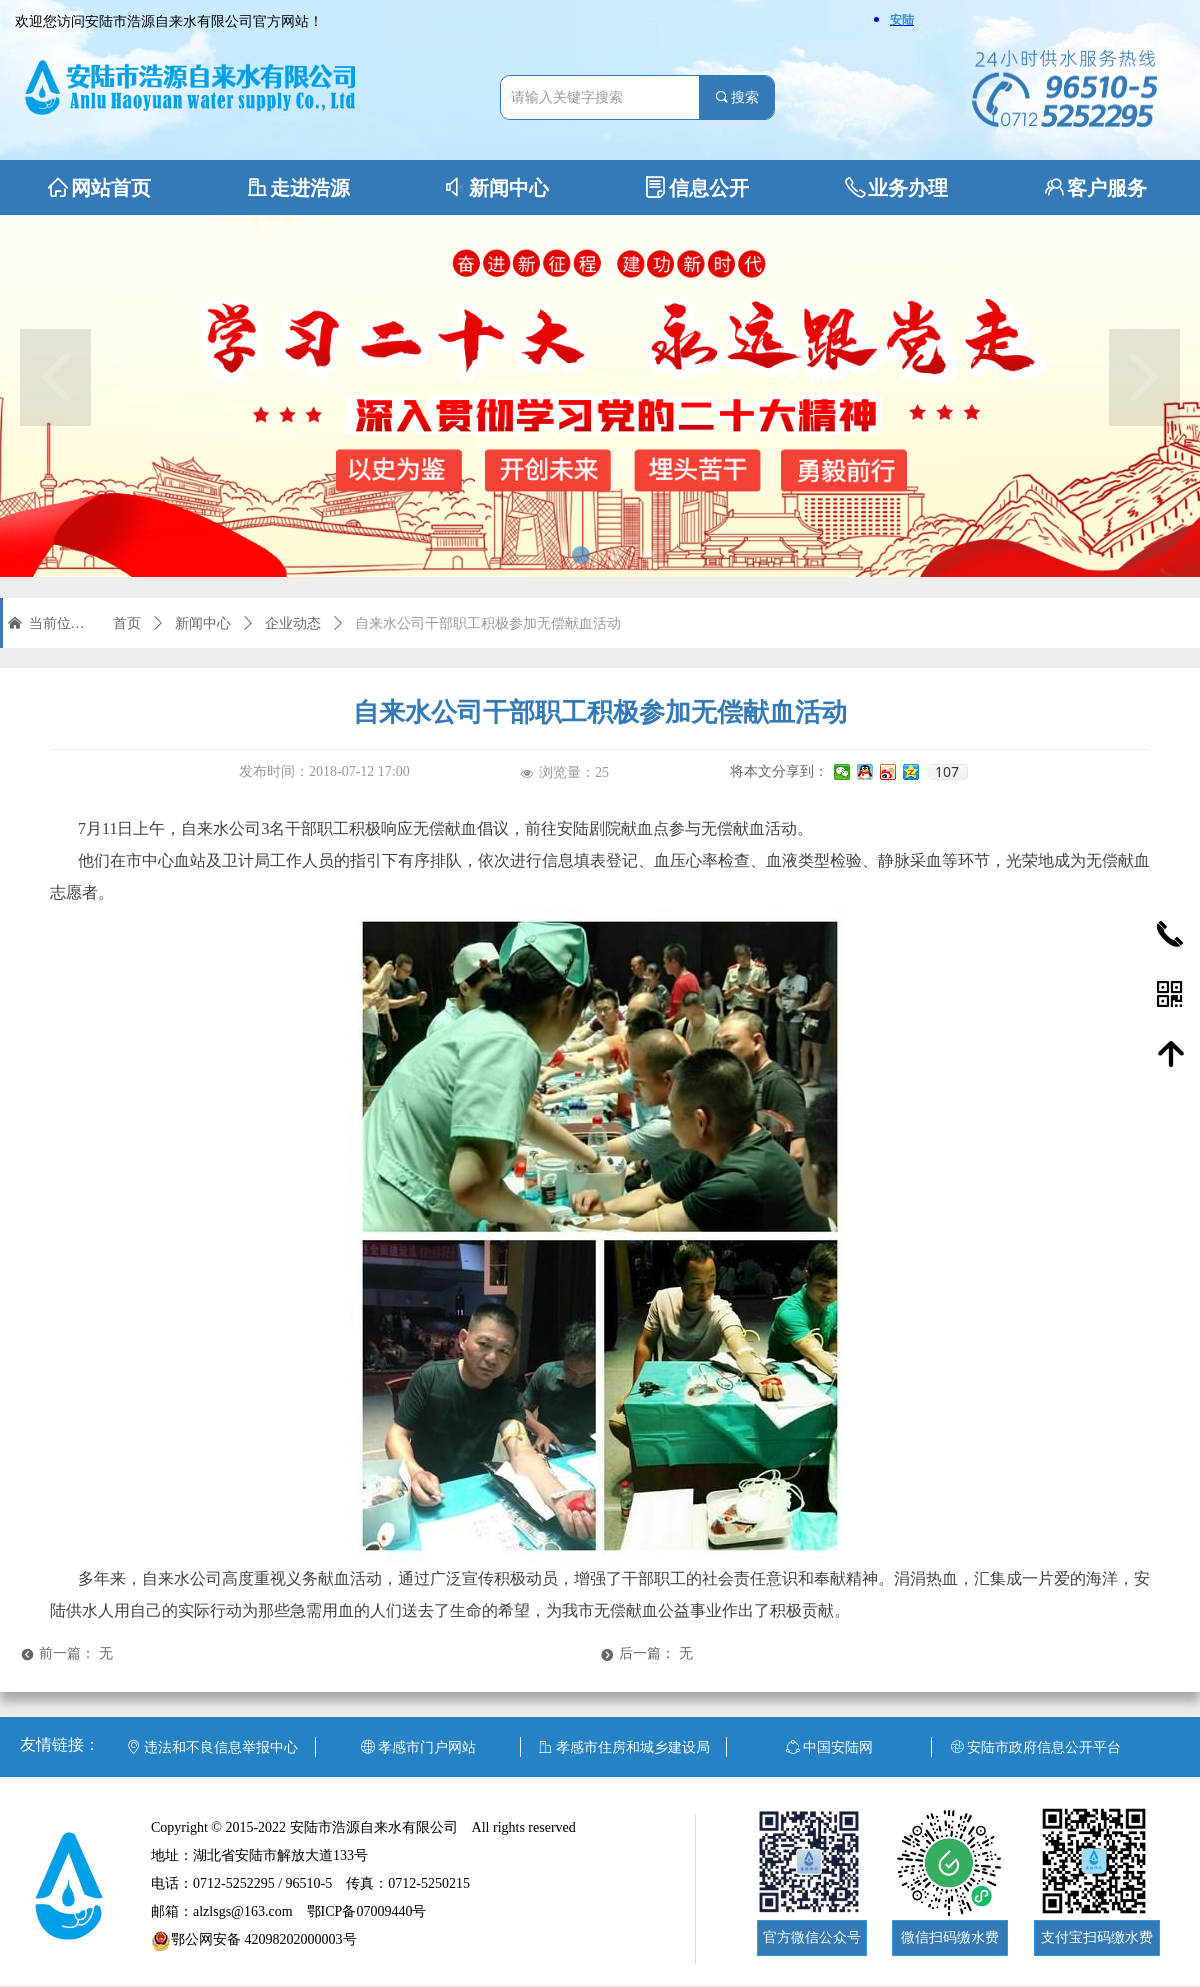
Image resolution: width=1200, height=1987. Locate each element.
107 (947, 772)
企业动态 (293, 623)
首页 (127, 623)
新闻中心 (203, 623)
